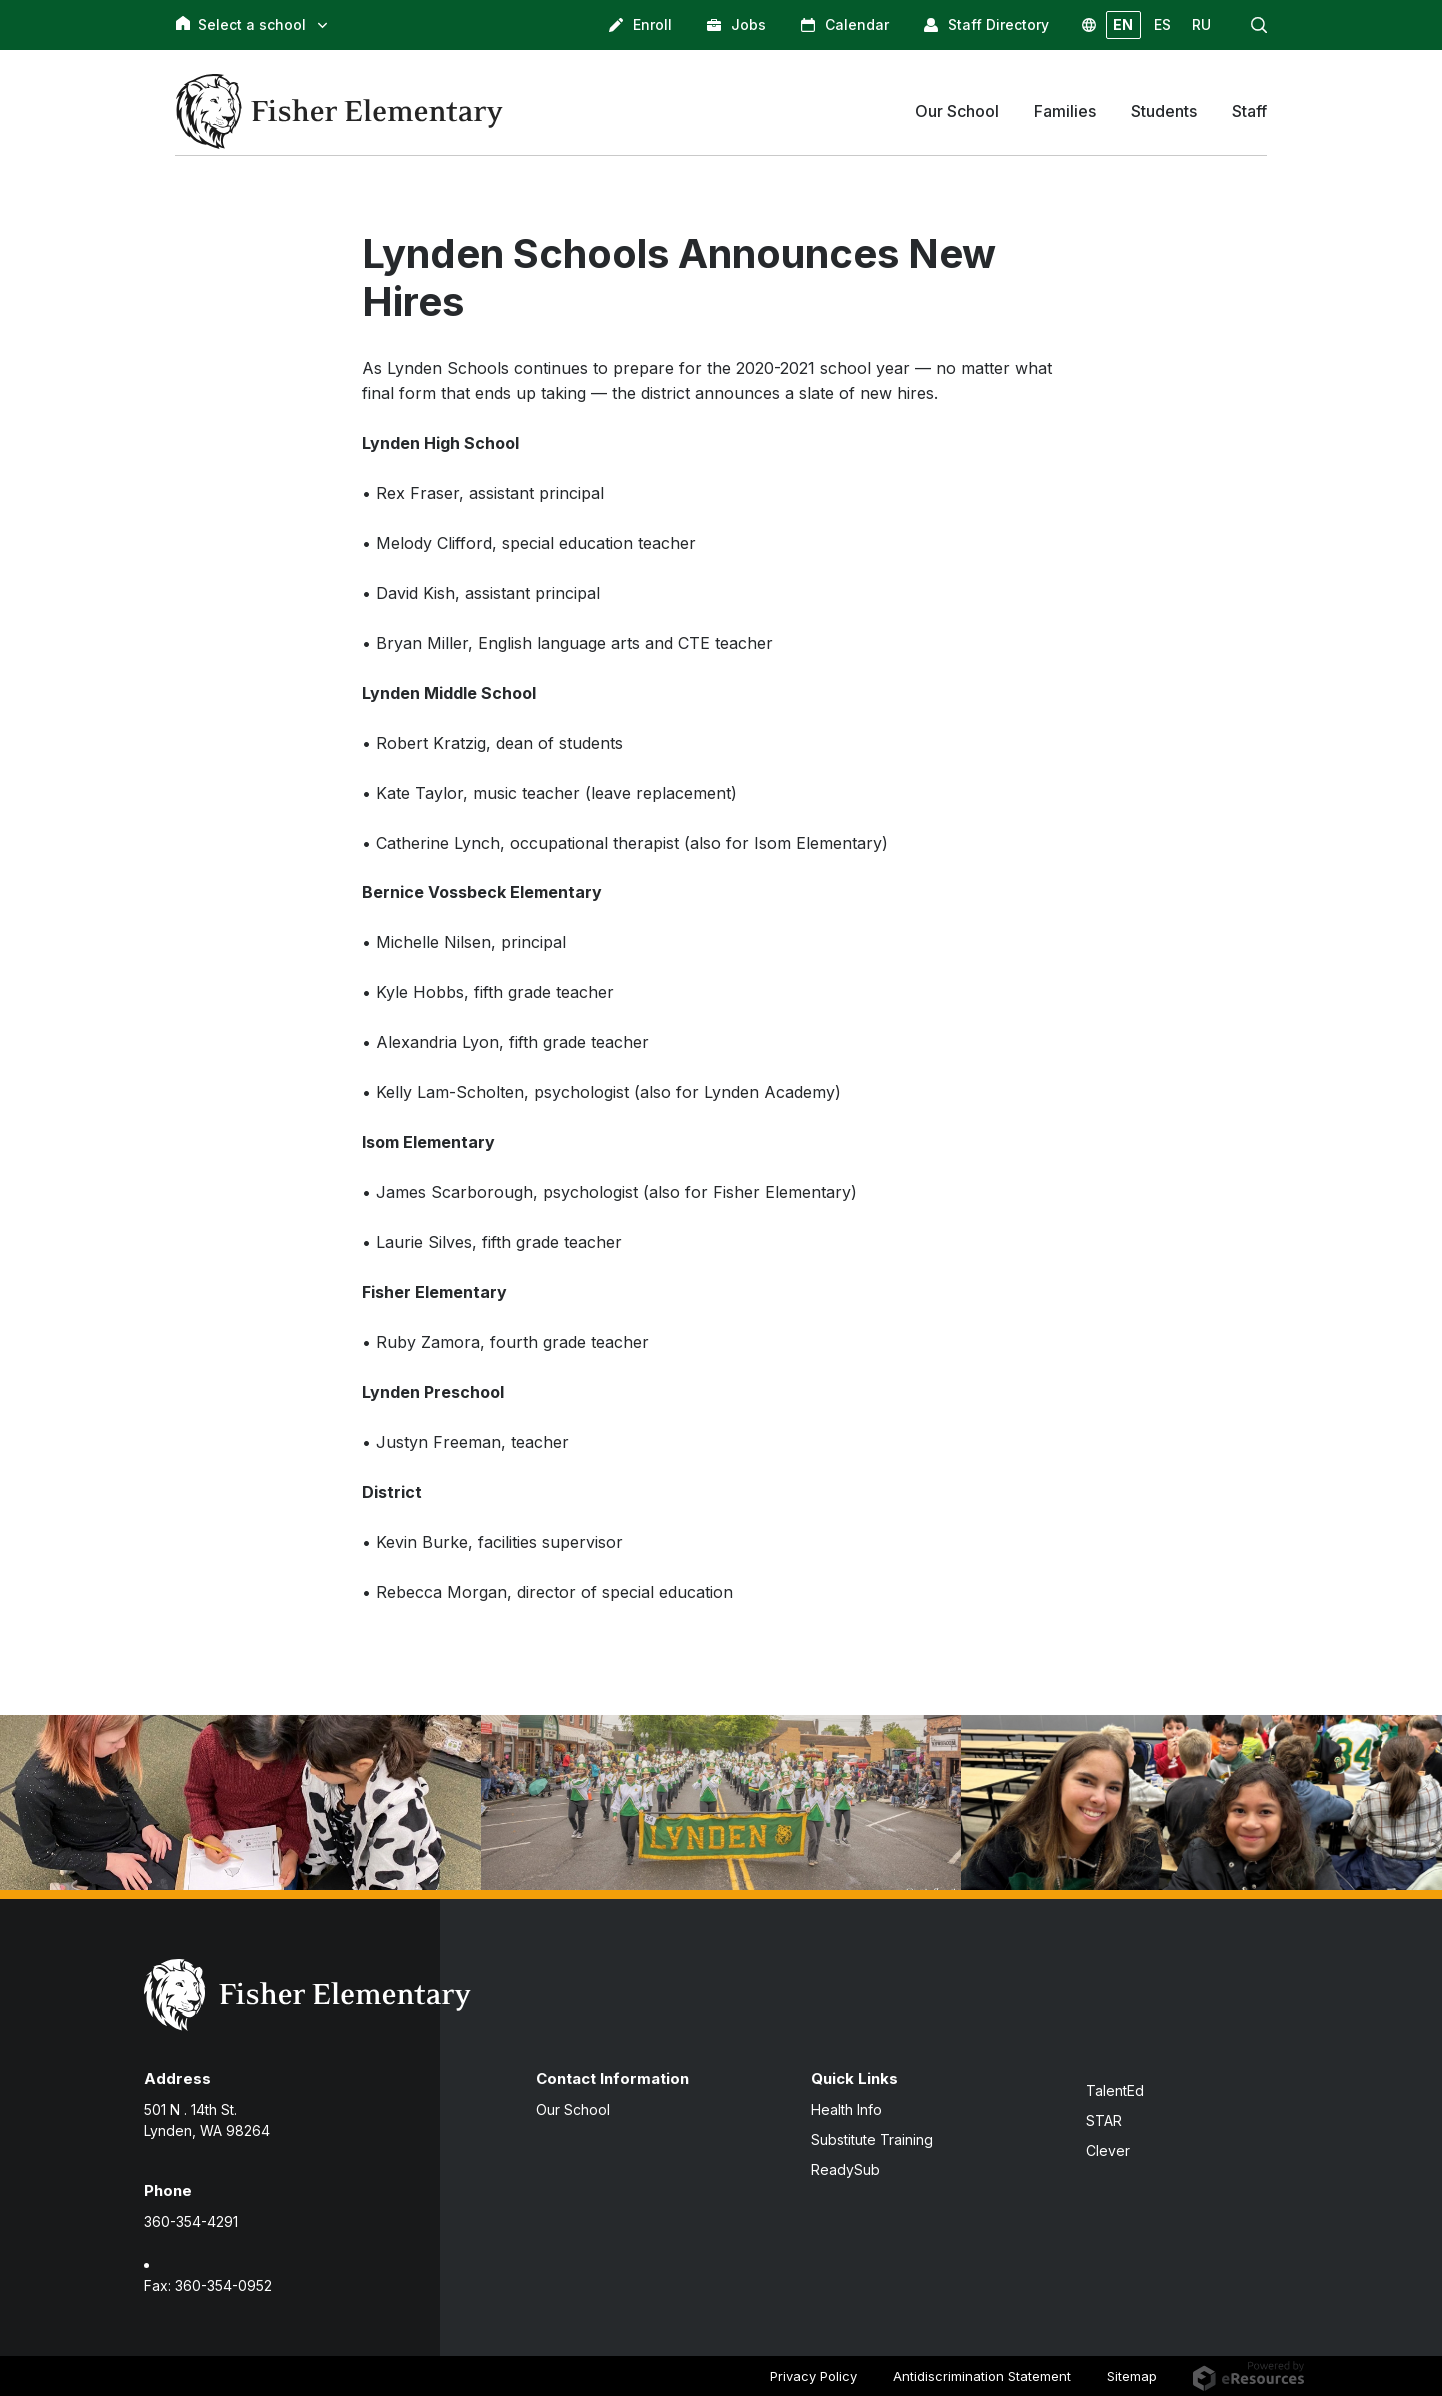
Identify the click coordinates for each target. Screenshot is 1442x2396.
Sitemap (1132, 2376)
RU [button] (1201, 24)
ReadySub (845, 2169)
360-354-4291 (191, 2221)
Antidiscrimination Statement (982, 2376)
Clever (1108, 2150)
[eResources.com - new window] (1248, 2375)
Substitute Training (872, 2139)
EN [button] (1123, 24)
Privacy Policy (813, 2376)
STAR (1104, 2120)
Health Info (846, 2109)
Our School (573, 2109)
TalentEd (1115, 2090)
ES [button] (1162, 24)
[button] (1259, 25)
